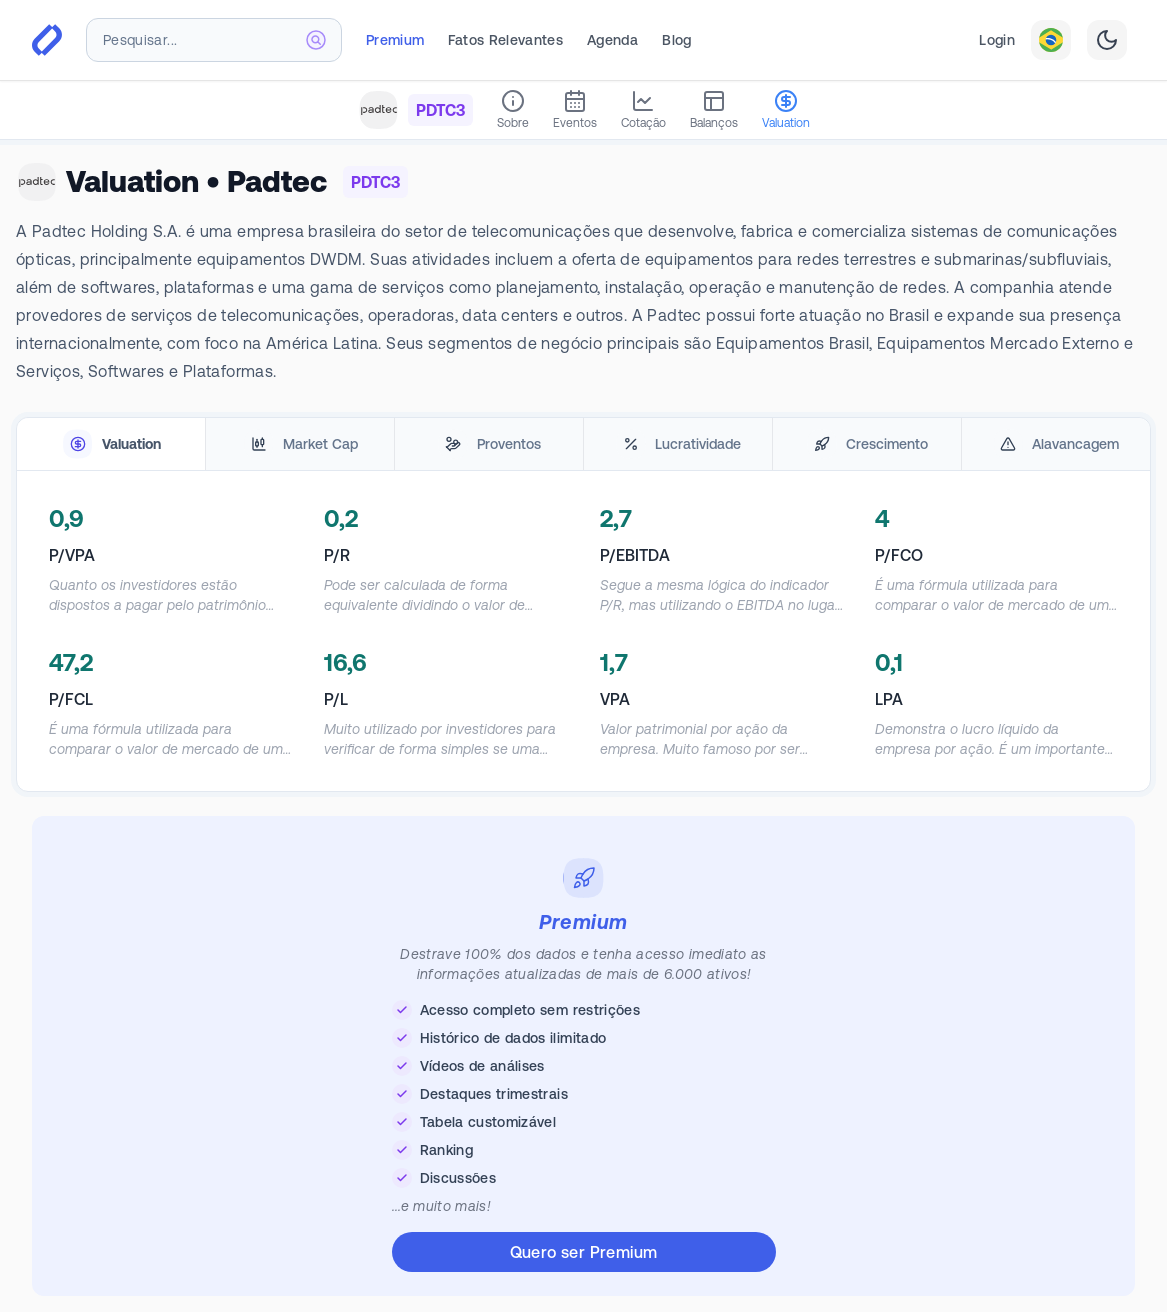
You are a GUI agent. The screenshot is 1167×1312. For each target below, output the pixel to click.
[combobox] (214, 40)
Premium (395, 40)
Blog (676, 40)
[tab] (111, 444)
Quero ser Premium (584, 1252)
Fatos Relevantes (505, 40)
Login (997, 40)
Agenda (612, 40)
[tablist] (583, 444)
